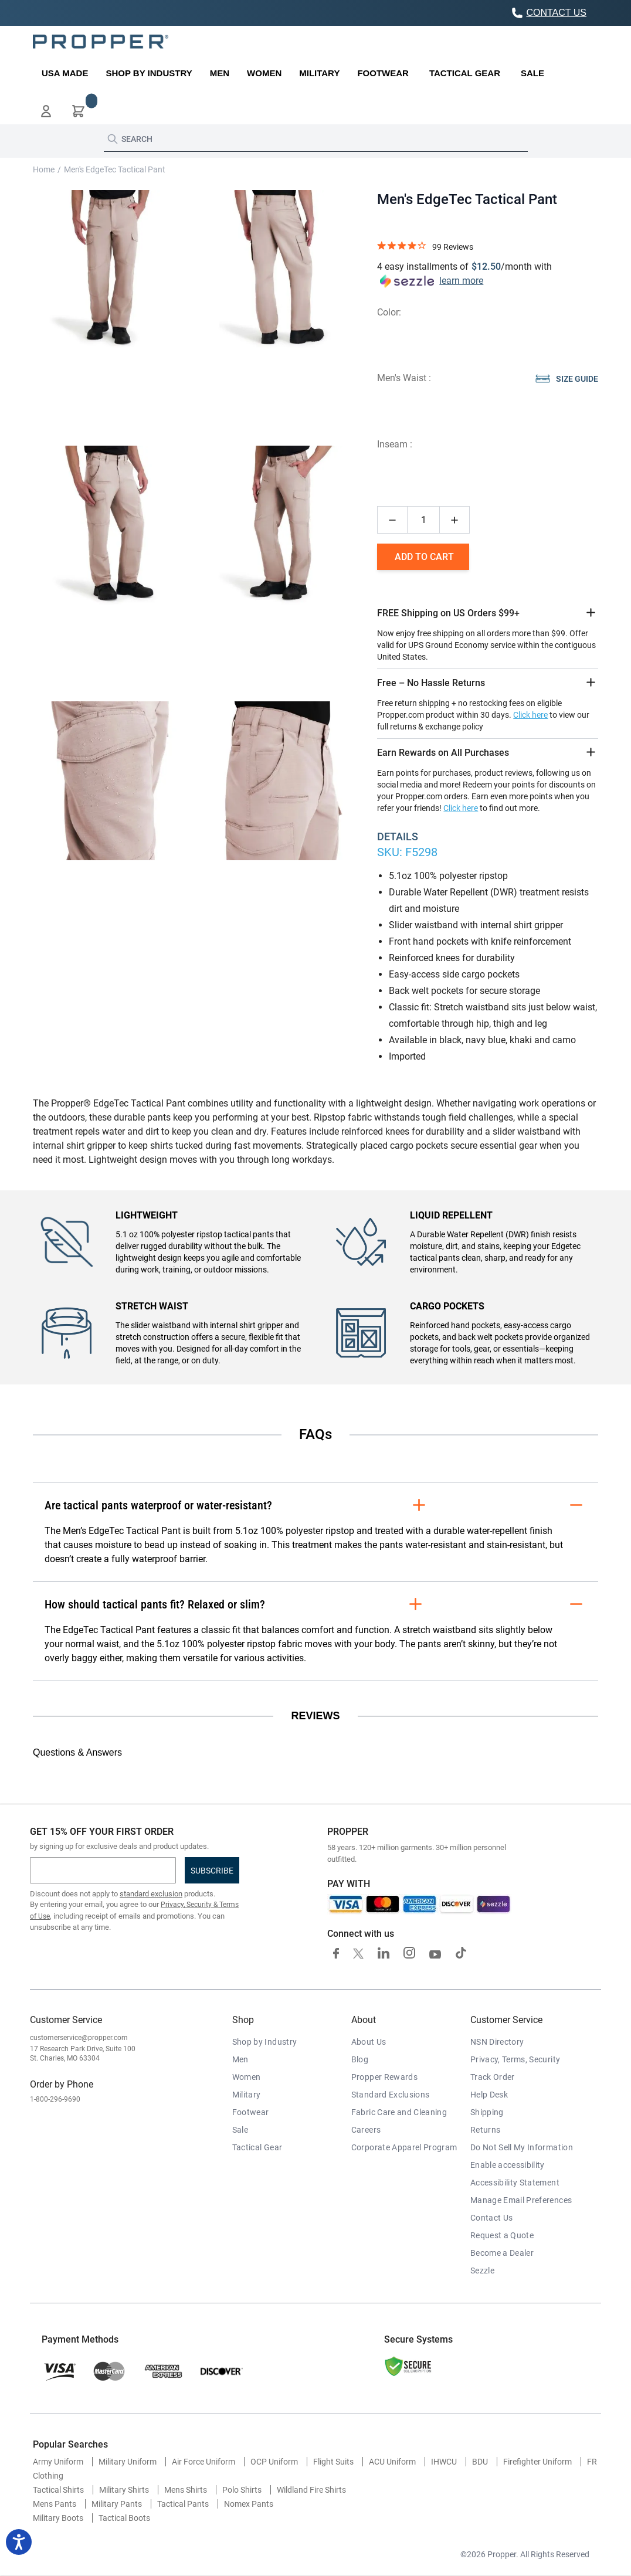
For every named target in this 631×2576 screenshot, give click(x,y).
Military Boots (58, 2518)
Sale (240, 2129)
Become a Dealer (502, 2253)
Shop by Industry (264, 2041)
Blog (359, 2059)
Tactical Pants (183, 2504)
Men (240, 2059)
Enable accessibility (507, 2165)
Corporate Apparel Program (404, 2147)
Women (246, 2077)
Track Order (492, 2077)
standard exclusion (151, 1893)
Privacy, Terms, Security (515, 2059)
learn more (461, 280)
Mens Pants (54, 2504)
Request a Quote (502, 2235)
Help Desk (489, 2094)
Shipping (487, 2112)
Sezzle (482, 2270)
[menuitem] (65, 73)
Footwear (250, 2112)
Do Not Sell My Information (521, 2147)
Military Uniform (128, 2461)
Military (246, 2094)
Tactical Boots (124, 2518)
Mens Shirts (185, 2489)
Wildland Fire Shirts (311, 2489)
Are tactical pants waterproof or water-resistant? (315, 1505)
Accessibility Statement (514, 2182)
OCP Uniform (274, 2461)
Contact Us (491, 2217)
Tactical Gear (257, 2147)
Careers (366, 2129)
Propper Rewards (384, 2077)
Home (44, 169)
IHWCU (444, 2461)
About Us (368, 2041)
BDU (480, 2461)
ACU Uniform (392, 2461)
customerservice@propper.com (79, 2038)
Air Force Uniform (203, 2461)
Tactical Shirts (58, 2489)
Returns (485, 2129)
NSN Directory (497, 2041)
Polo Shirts (242, 2489)
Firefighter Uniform (537, 2461)
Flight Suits (333, 2461)
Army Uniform (58, 2461)
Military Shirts (124, 2489)
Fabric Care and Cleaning (399, 2112)
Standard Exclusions (390, 2094)
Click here (530, 714)
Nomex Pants (248, 2504)
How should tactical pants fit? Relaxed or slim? (315, 1604)
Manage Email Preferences (521, 2200)
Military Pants (116, 2504)
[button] (46, 111)
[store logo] (100, 42)
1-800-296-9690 (55, 2099)
